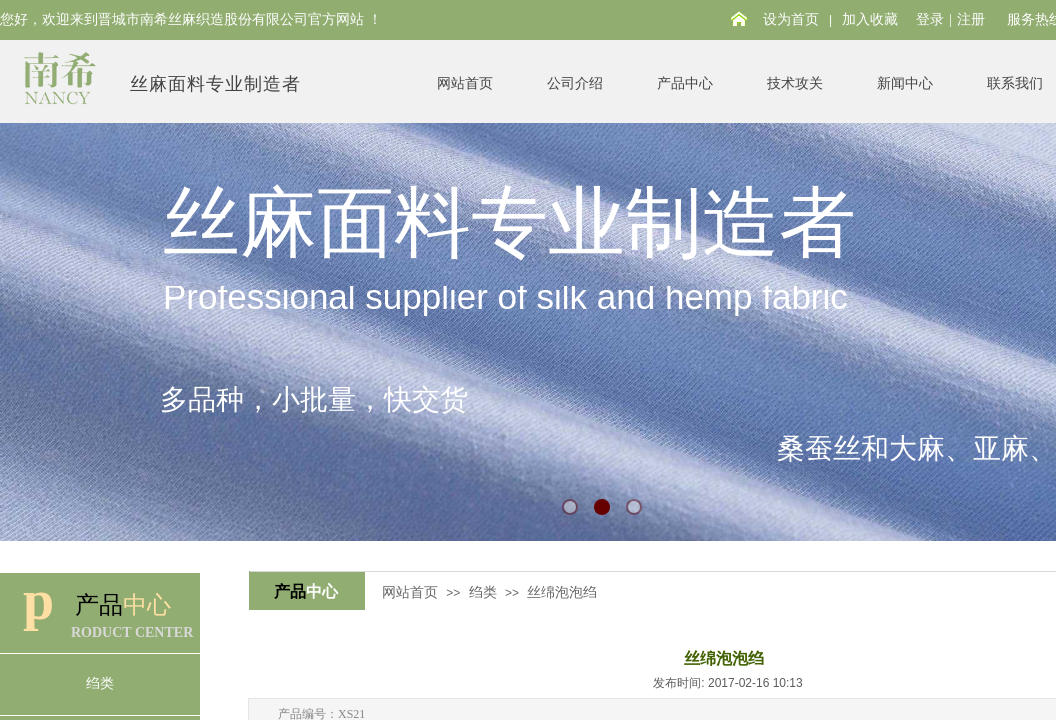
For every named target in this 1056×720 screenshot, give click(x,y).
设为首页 (791, 19)
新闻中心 (905, 83)
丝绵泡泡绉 (562, 592)
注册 (971, 19)
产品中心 (685, 83)
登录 (930, 19)
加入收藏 (870, 19)
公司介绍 (575, 83)
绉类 (483, 592)
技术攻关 (795, 83)
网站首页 (465, 83)
